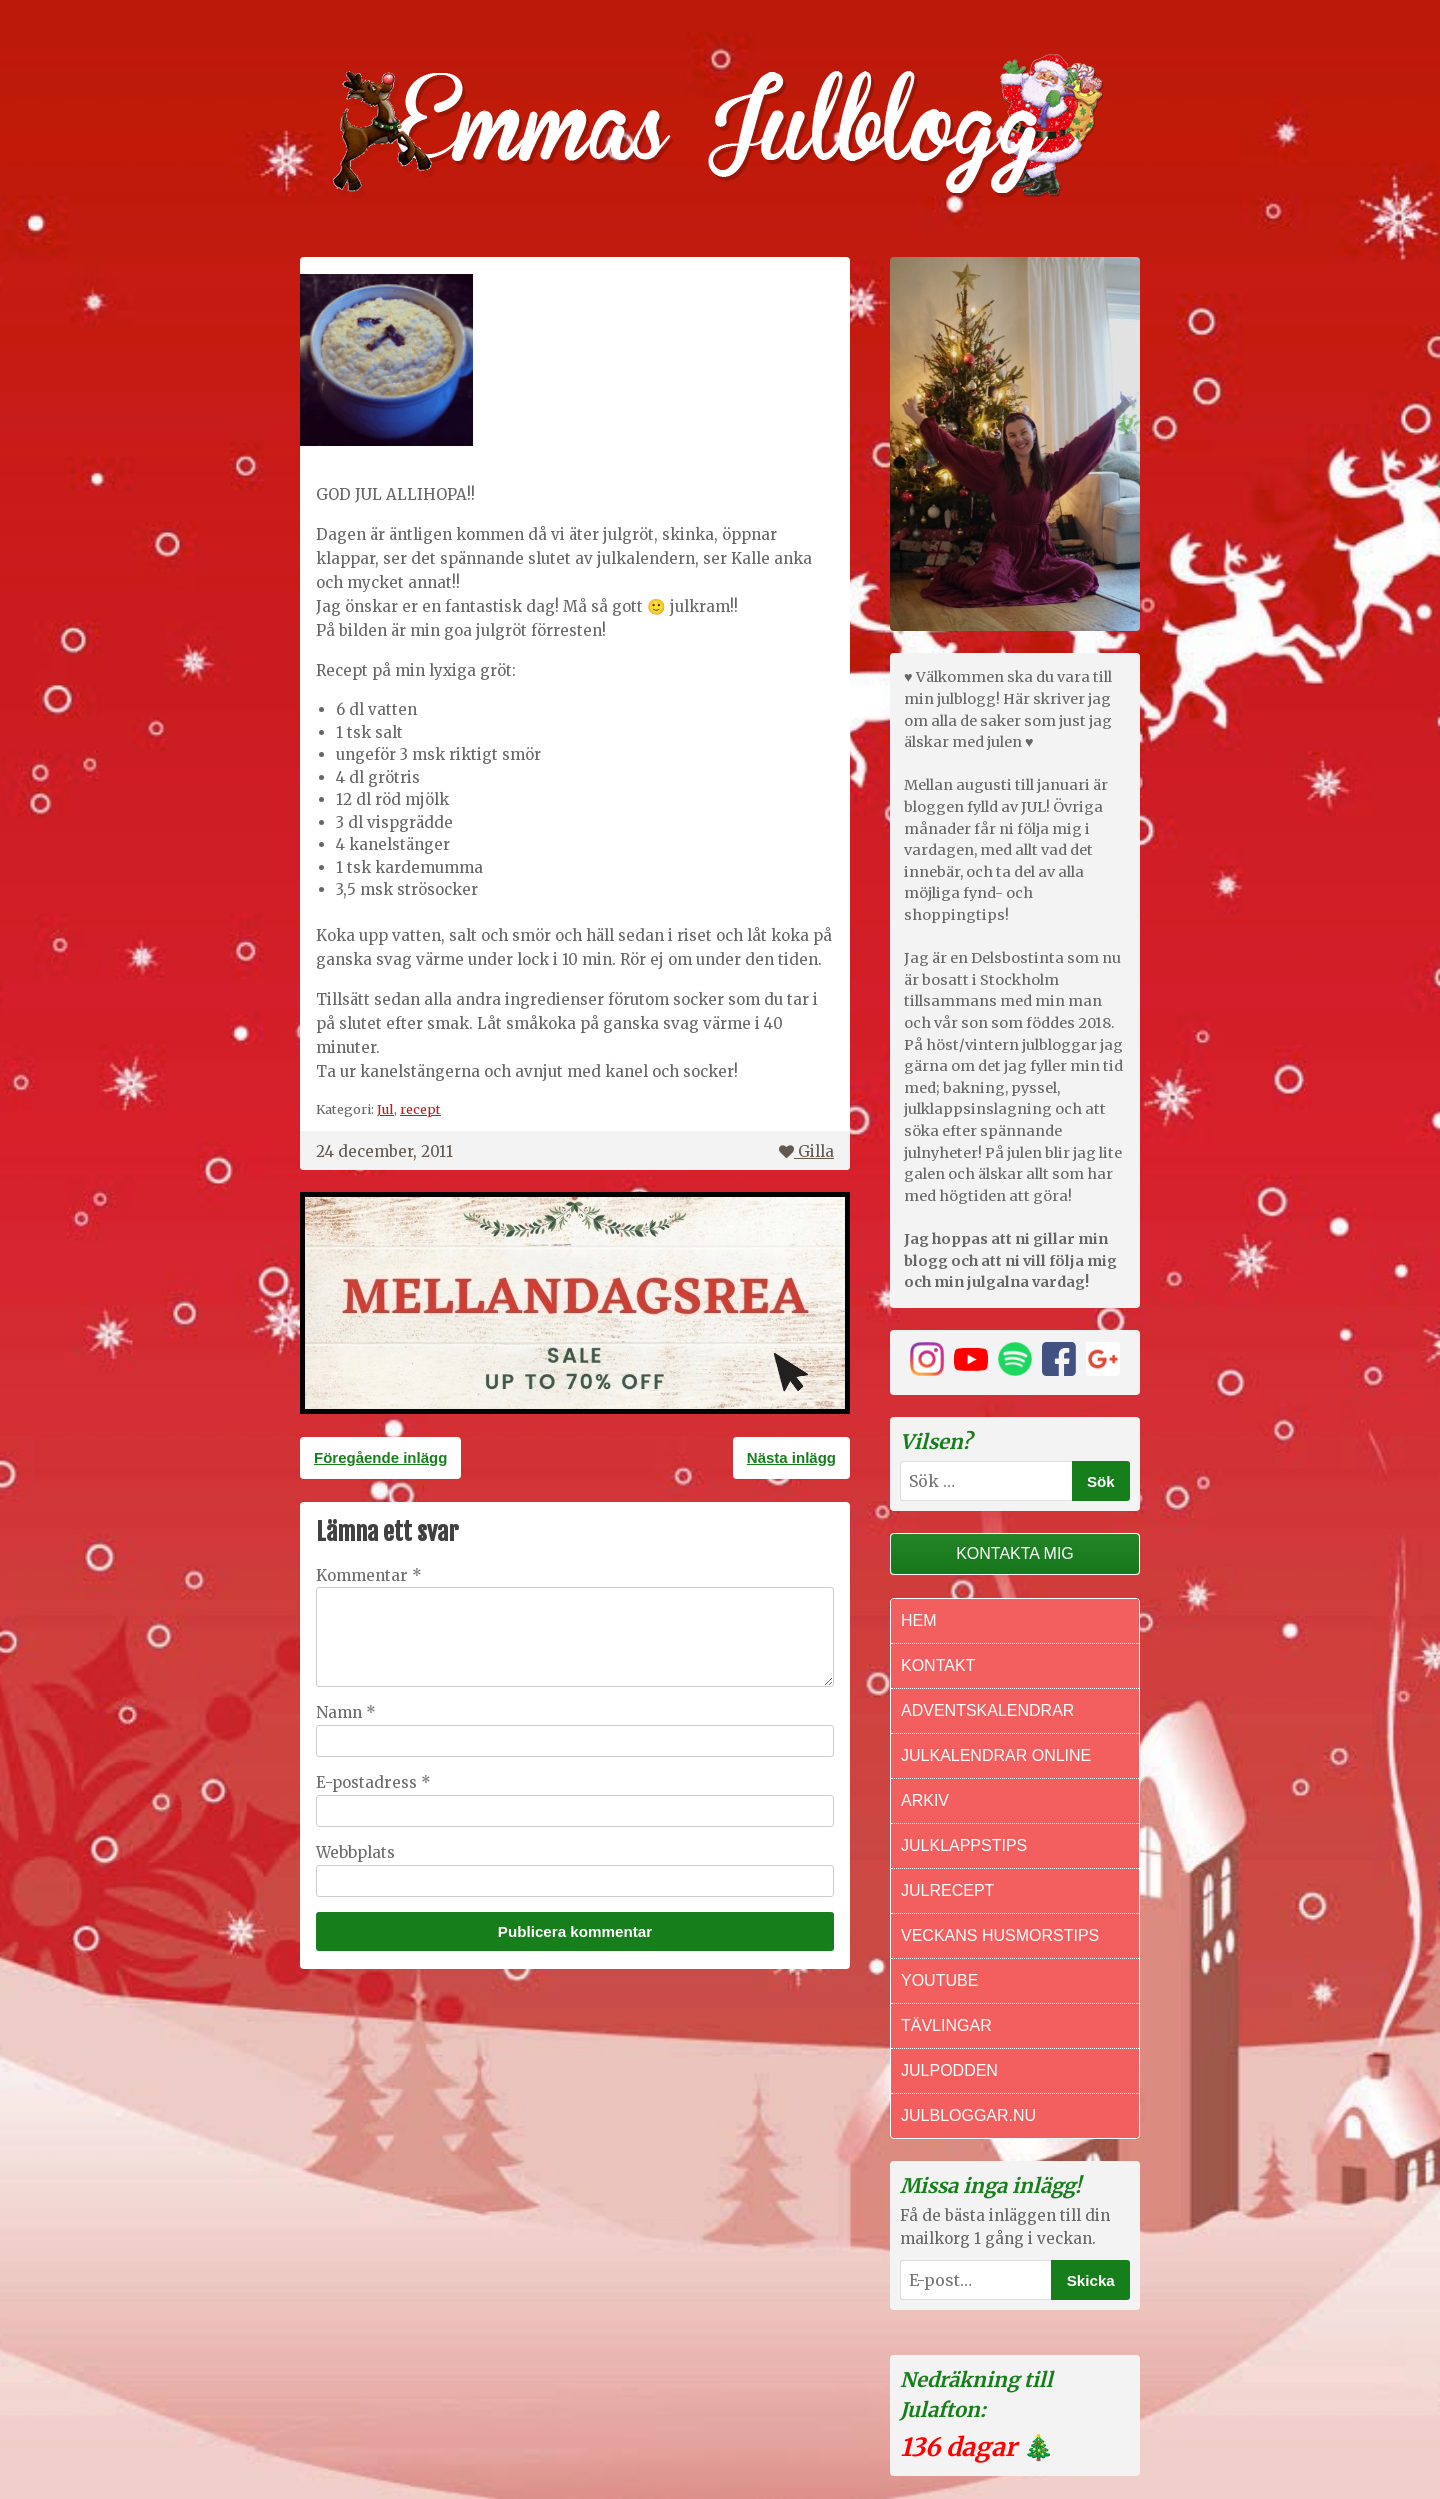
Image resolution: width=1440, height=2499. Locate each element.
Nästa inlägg (791, 1457)
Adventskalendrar (987, 1710)
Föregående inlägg (380, 1457)
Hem (919, 1620)
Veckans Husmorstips (1000, 1935)
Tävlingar (946, 2025)
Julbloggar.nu (968, 2115)
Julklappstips (964, 1845)
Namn (346, 1712)
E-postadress (373, 1782)
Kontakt (938, 1665)
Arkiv (925, 1800)
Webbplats (355, 1852)
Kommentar (369, 1575)
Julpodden (949, 2070)
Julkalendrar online (996, 1755)
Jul (385, 1109)
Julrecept (947, 1890)
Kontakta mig (1015, 1553)
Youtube (939, 1980)
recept (420, 1109)
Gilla (806, 1151)
